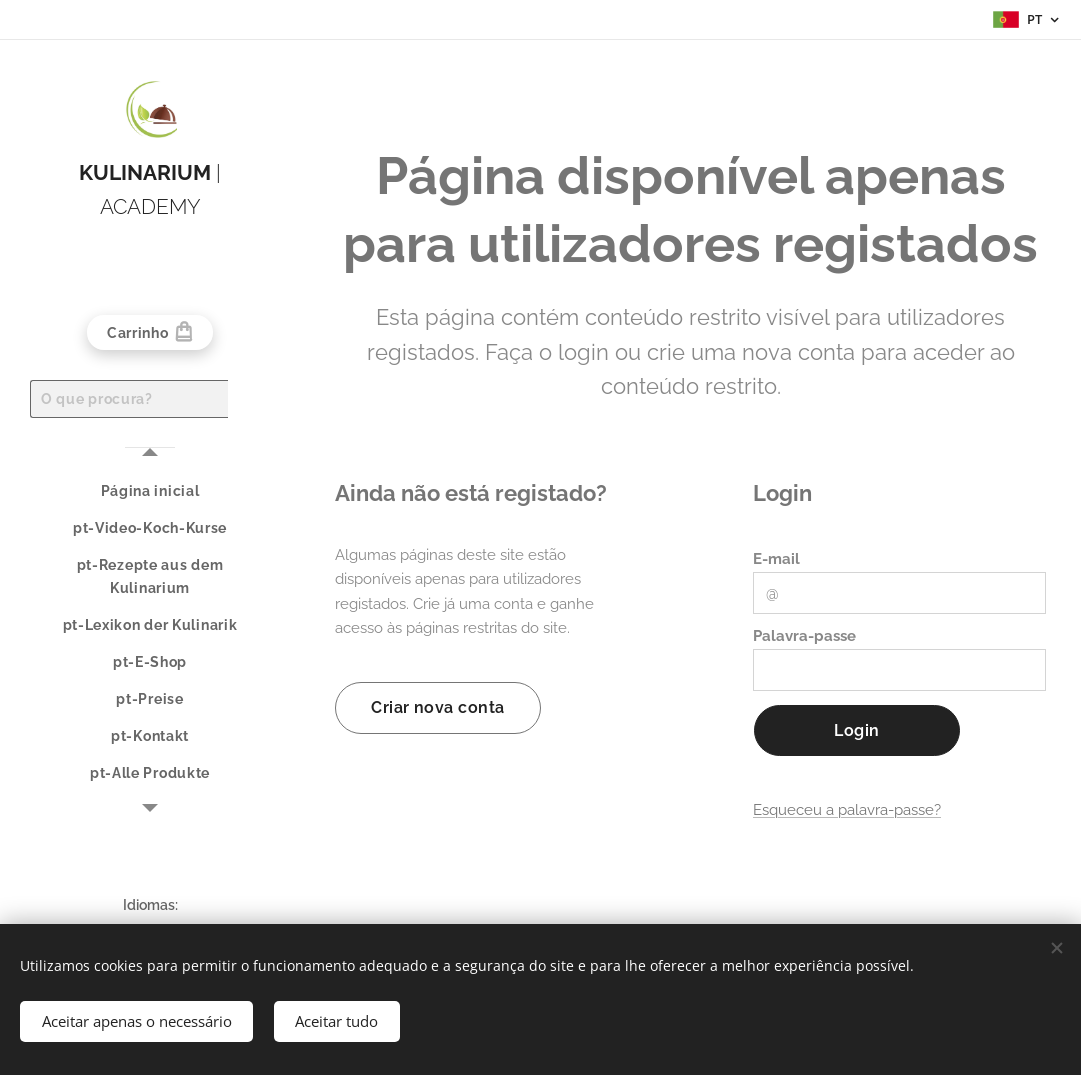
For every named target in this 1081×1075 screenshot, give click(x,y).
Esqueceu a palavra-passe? (847, 810)
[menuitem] (150, 491)
